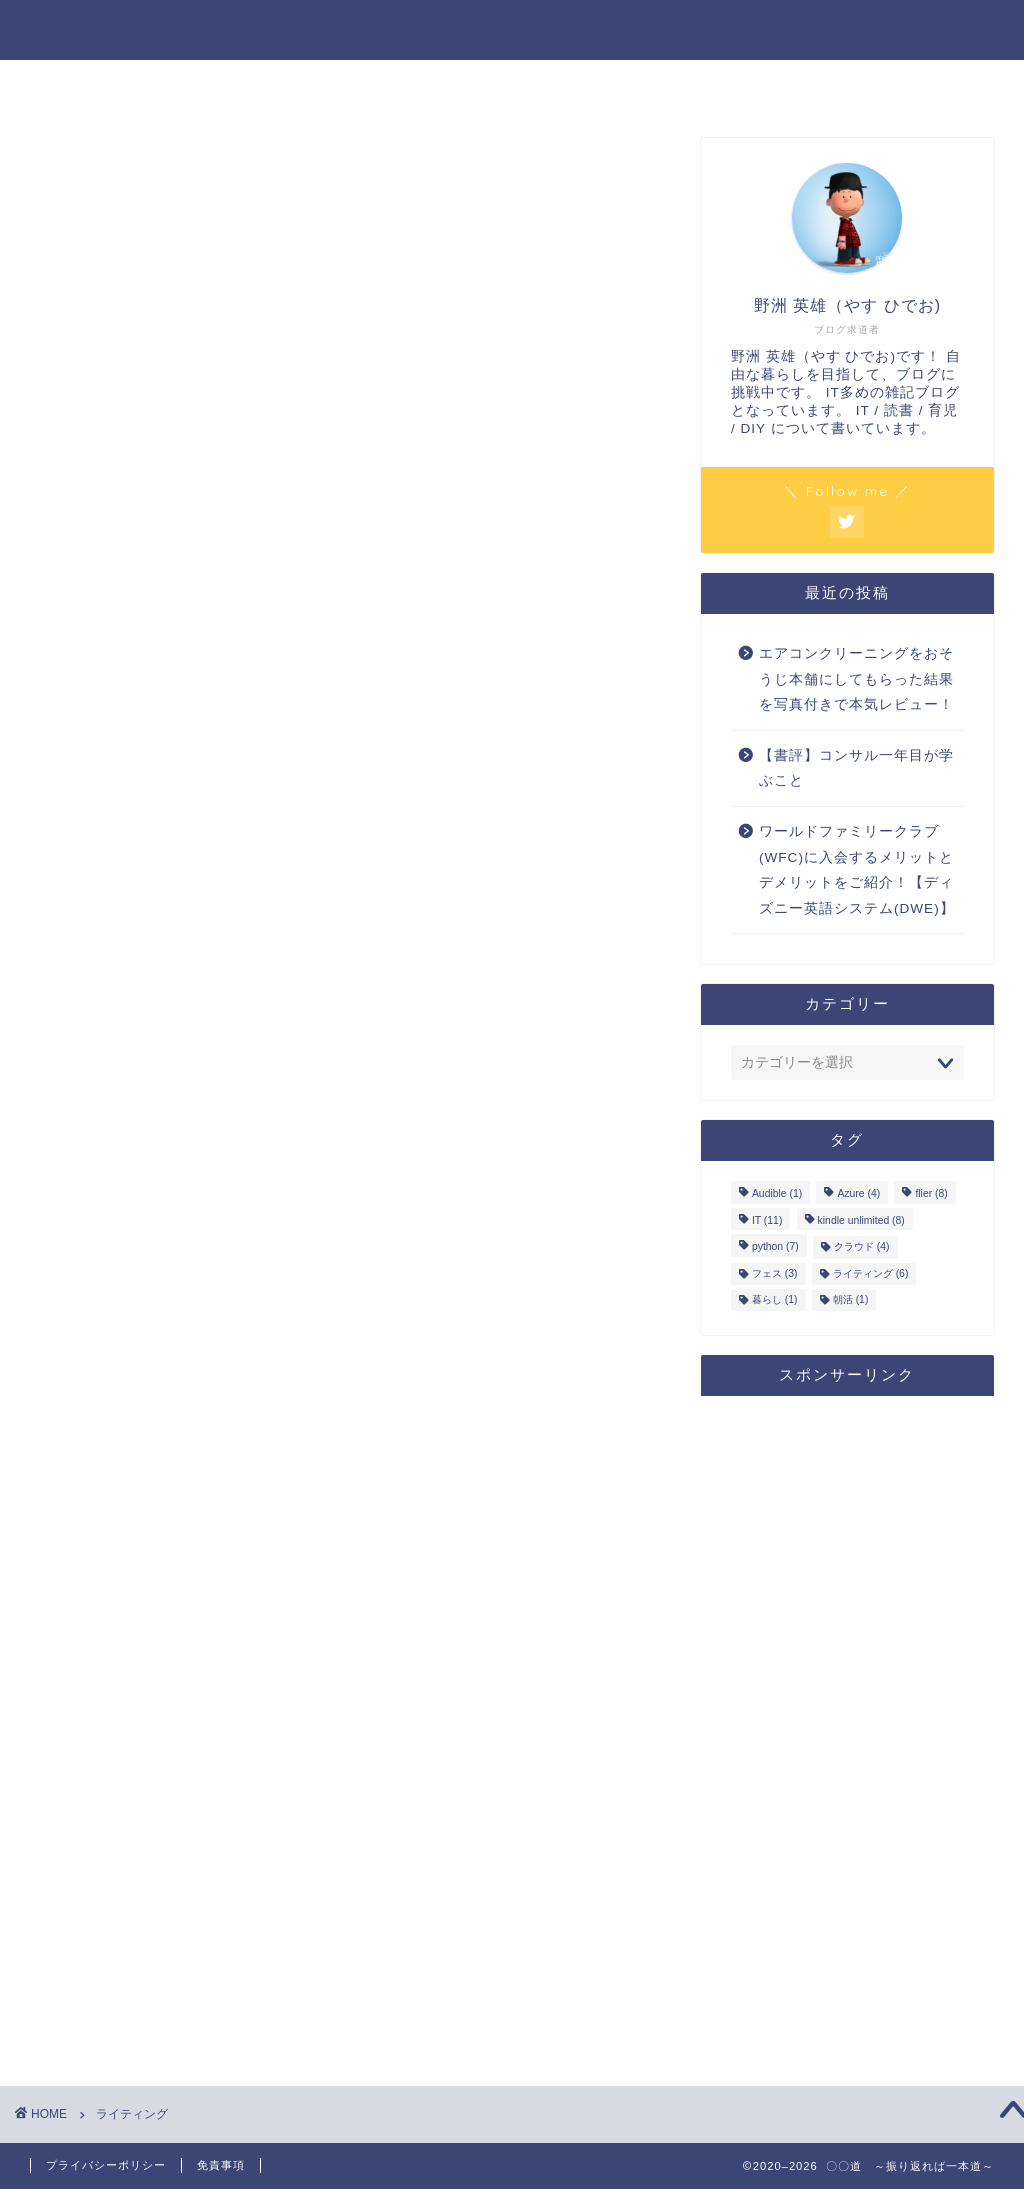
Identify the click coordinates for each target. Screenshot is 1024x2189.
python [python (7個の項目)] (775, 1247)
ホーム (271, 86)
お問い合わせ (753, 86)
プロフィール (512, 86)
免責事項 (221, 2165)
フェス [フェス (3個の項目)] (775, 1273)
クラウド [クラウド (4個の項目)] (862, 1247)
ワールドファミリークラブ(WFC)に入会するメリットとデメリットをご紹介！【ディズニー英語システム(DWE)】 (857, 870)
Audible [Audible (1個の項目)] (777, 1194)
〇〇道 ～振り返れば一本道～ (512, 28)
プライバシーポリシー (106, 2165)
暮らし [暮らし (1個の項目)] (775, 1299)
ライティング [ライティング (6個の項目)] (871, 1273)
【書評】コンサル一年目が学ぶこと (856, 768)
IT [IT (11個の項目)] (767, 1220)
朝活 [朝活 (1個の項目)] (851, 1299)
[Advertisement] (847, 1711)
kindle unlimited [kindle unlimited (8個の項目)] (861, 1220)
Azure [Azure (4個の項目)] (858, 1194)
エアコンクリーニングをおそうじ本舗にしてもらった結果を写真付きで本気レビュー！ (856, 679)
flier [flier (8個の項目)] (931, 1194)
